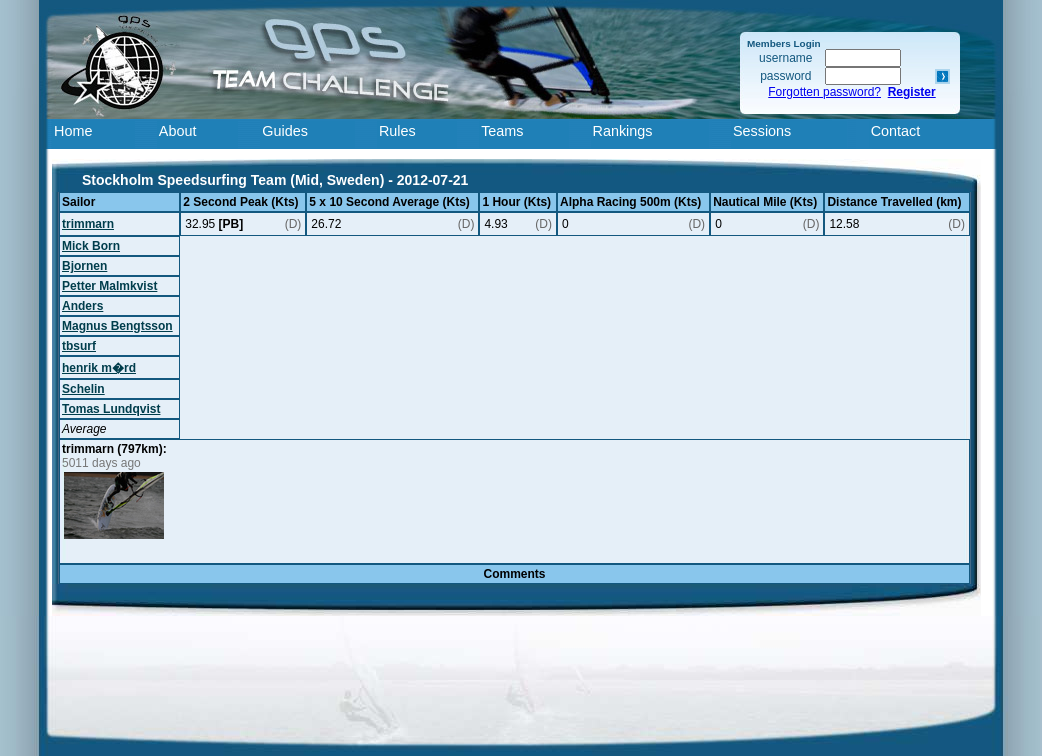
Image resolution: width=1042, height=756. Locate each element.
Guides (285, 131)
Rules (397, 131)
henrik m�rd (99, 368)
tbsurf (79, 346)
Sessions (762, 131)
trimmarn (88, 224)
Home (73, 131)
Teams (502, 131)
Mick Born (91, 246)
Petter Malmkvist (109, 286)
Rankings (623, 131)
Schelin (83, 389)
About (178, 131)
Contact (896, 131)
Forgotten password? (824, 92)
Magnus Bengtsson (117, 326)
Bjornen (84, 266)
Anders (82, 306)
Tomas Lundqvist (111, 409)
